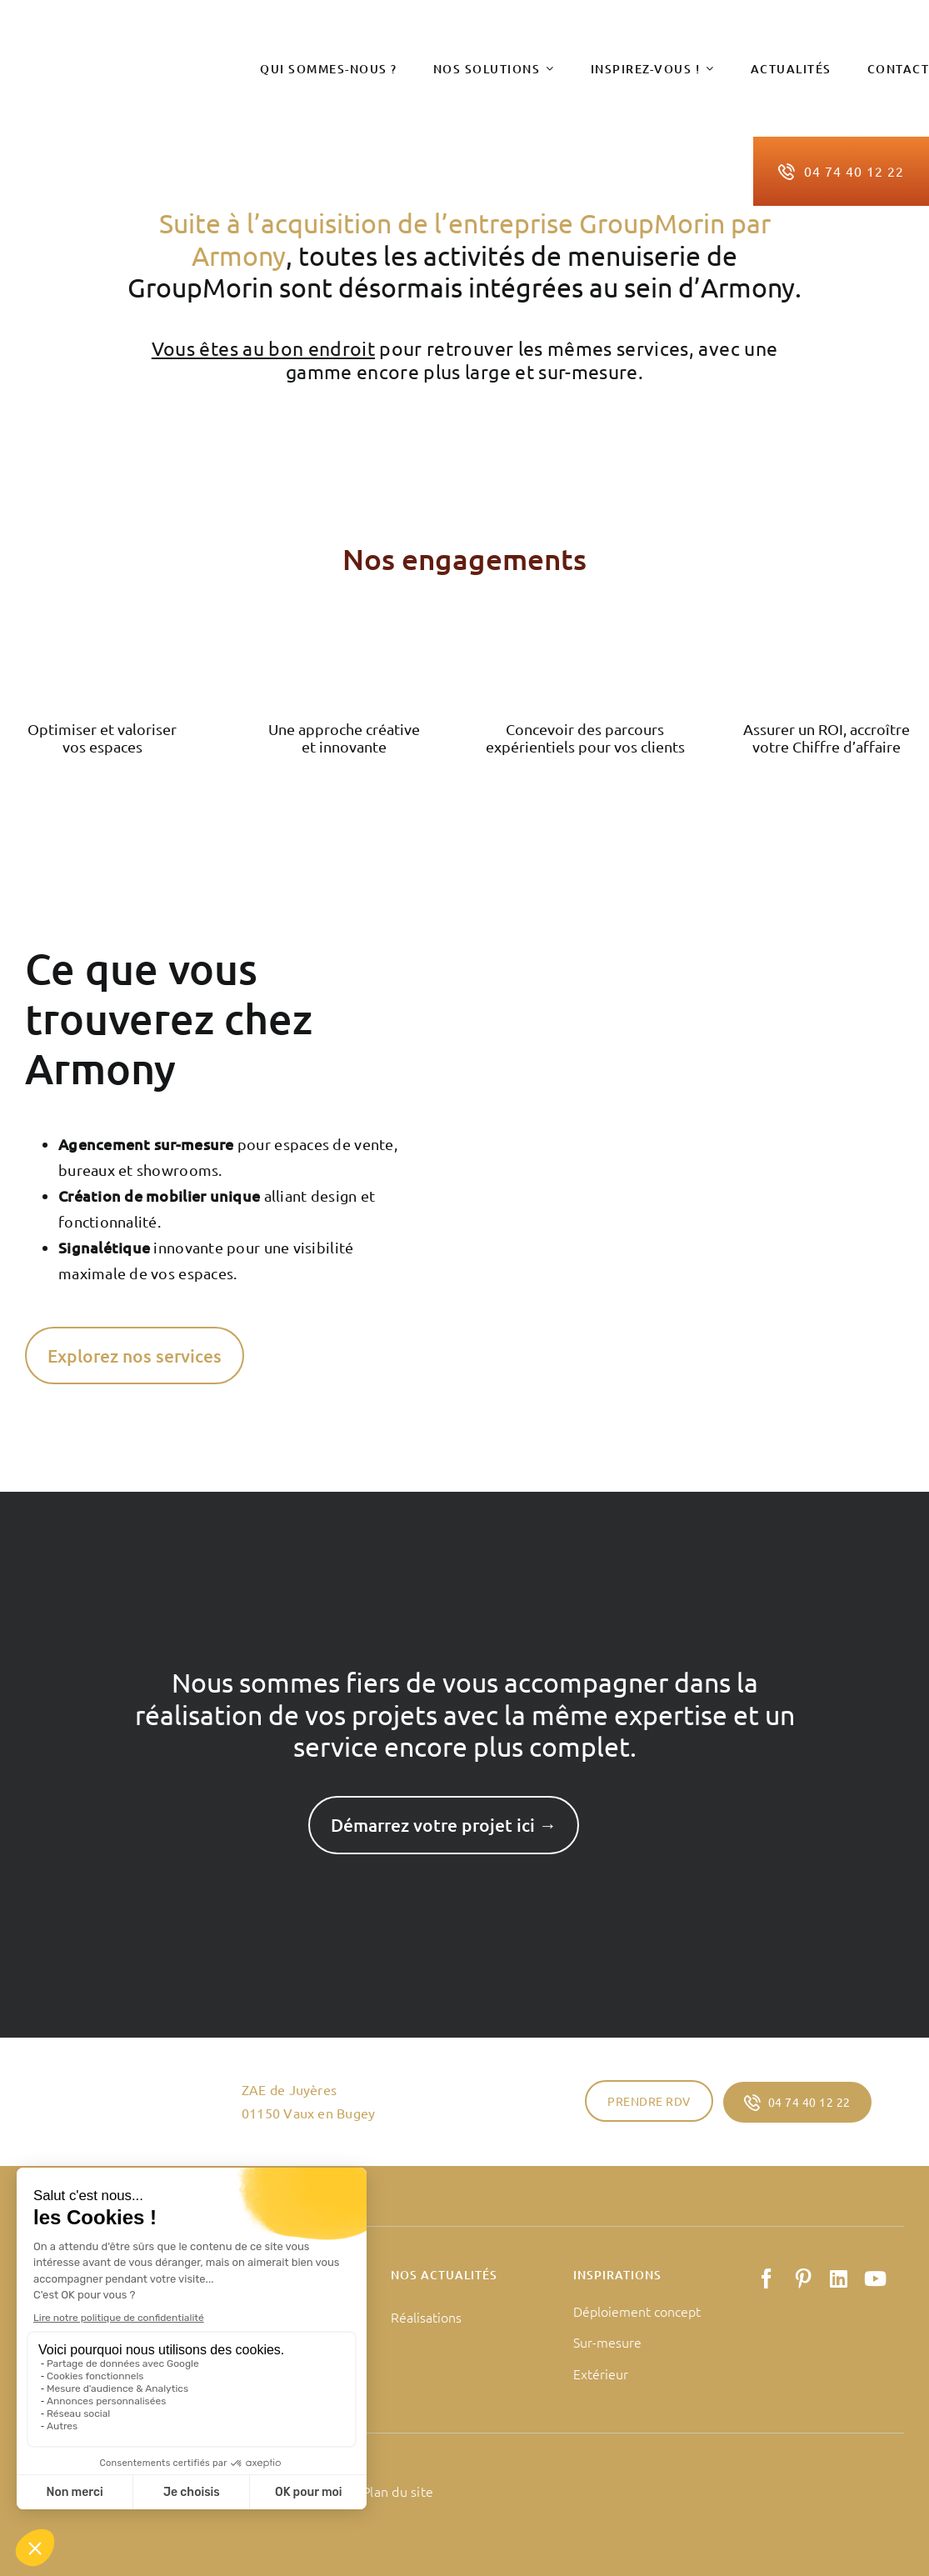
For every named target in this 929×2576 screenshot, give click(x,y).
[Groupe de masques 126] (826, 633)
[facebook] (767, 2278)
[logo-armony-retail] (120, 61)
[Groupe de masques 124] (344, 633)
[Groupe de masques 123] (102, 633)
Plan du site (397, 2491)
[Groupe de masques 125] (584, 633)
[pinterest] (803, 2278)
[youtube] (875, 2278)
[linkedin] (838, 2278)
